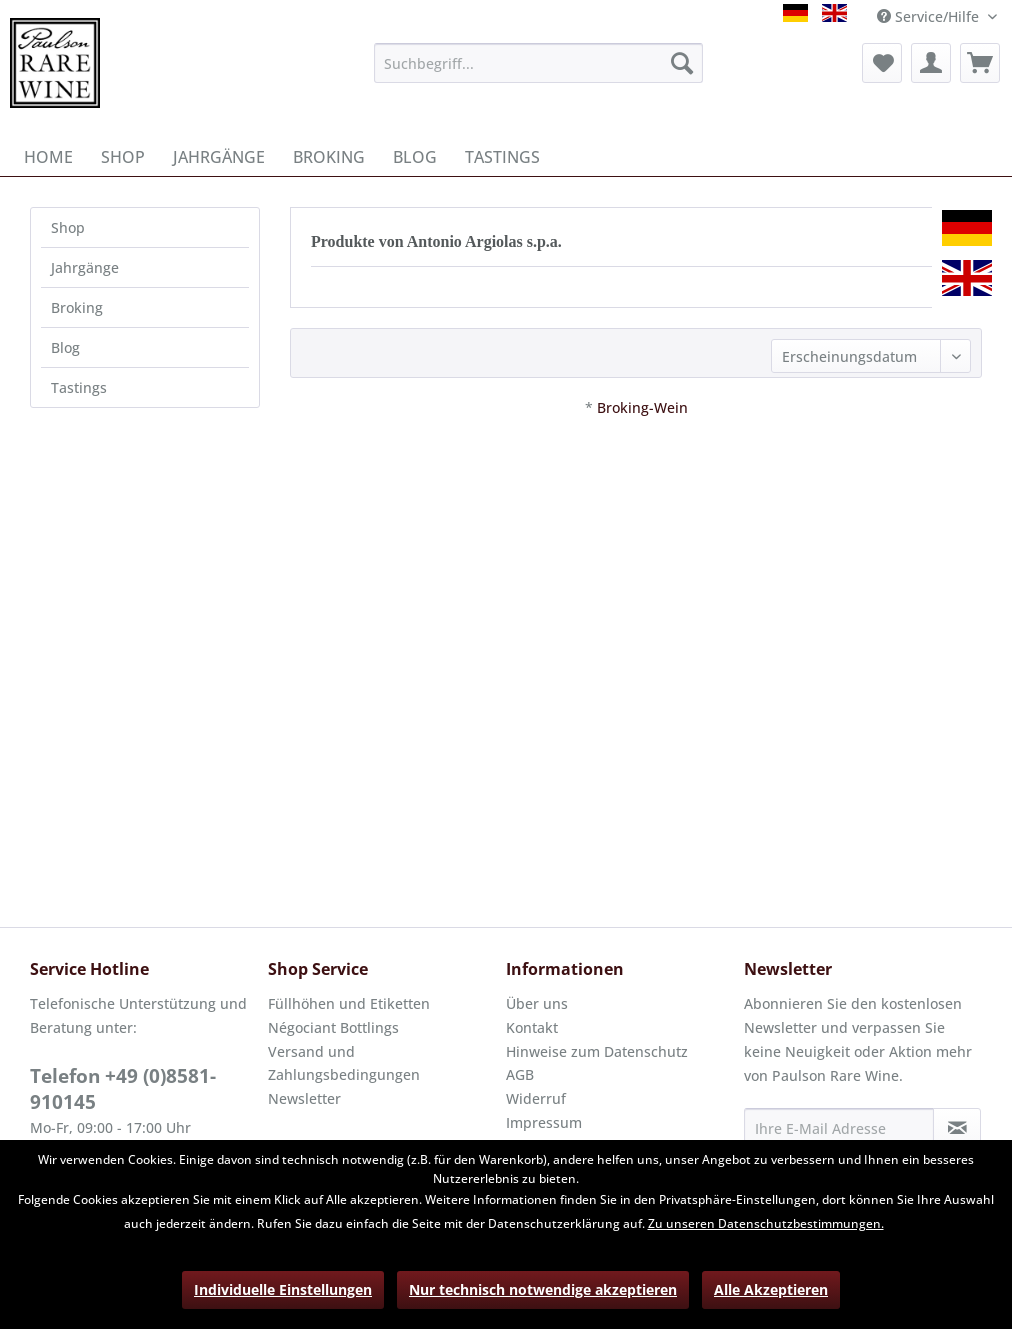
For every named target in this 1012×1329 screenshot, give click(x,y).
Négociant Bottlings (333, 1027)
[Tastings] (502, 157)
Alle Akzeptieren (771, 1289)
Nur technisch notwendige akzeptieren (543, 1289)
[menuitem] (538, 63)
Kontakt (532, 1027)
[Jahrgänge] (219, 157)
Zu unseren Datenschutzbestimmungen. (766, 1223)
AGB (520, 1074)
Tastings (79, 387)
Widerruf (536, 1098)
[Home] (48, 157)
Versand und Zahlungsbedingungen (344, 1063)
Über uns (537, 1003)
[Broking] (329, 157)
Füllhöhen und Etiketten (349, 1003)
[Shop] (123, 157)
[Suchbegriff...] (538, 63)
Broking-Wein (642, 407)
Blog (65, 347)
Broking (77, 307)
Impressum (544, 1122)
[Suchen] (682, 63)
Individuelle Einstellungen (283, 1289)
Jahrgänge (85, 267)
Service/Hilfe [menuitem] (930, 16)
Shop (68, 227)
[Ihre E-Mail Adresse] (839, 1128)
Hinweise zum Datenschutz (597, 1051)
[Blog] (415, 157)
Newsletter (304, 1098)
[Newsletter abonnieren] (957, 1128)
